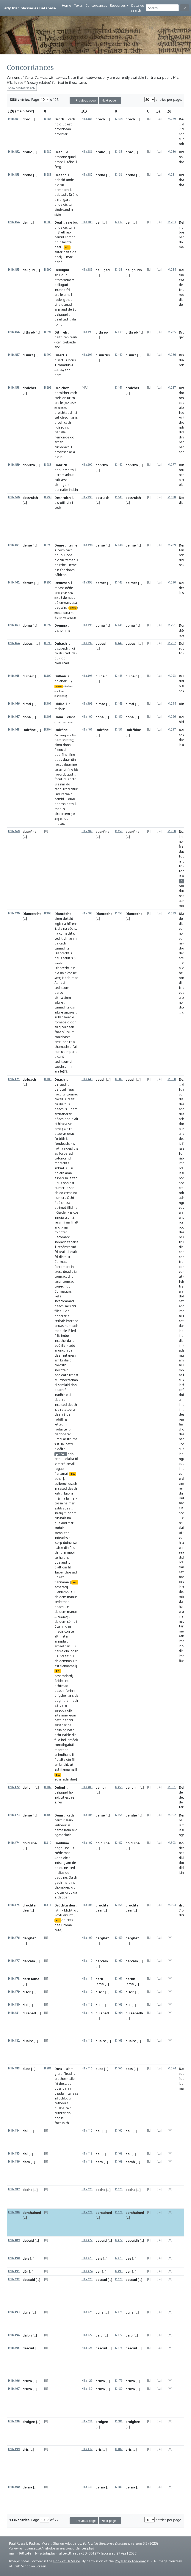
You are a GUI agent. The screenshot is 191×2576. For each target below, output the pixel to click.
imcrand (72, 1321)
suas (66, 1508)
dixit (182, 948)
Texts (78, 5)
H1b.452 (14, 152)
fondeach (61, 1143)
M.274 (171, 2068)
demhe (131, 1815)
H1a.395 (87, 582)
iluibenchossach (66, 1572)
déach (59, 1119)
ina (181, 1616)
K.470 (119, 2189)
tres (182, 1261)
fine (74, 735)
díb (69, 1710)
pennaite (61, 489)
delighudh (134, 270)
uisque (184, 407)
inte (57, 1715)
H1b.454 (14, 222)
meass (59, 588)
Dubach (60, 643)
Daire (57, 740)
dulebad (29, 2013)
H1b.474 (14, 1843)
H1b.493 (14, 2312)
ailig (57, 1027)
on (64, 398)
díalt (74, 1119)
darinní (67, 1720)
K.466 (119, 2068)
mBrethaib (62, 232)
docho (27, 2189)
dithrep (102, 332)
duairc (28, 2041)
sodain (59, 1528)
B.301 (47, 704)
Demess (60, 582)
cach (71, 119)
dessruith (30, 497)
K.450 (119, 717)
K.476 (119, 2312)
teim (61, 550)
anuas (59, 1325)
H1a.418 (87, 2153)
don (67, 818)
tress (58, 1271)
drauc (27, 152)
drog (182, 422)
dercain (29, 1961)
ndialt (183, 1168)
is (76, 417)
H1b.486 (14, 2161)
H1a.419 (87, 2161)
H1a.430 (87, 2389)
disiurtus (103, 355)
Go (184, 8)
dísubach (61, 648)
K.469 (119, 2161)
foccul (183, 871)
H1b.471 (14, 1079)
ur (69, 398)
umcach (72, 1325)
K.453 (119, 913)
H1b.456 (14, 332)
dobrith (29, 465)
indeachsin (62, 1537)
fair (75, 1046)
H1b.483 (14, 2068)
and (57, 347)
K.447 (119, 643)
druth (27, 2381)
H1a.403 (87, 913)
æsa (64, 479)
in (66, 1178)
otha (182, 1532)
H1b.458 (14, 388)
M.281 (171, 175)
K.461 (119, 1979)
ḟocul (58, 779)
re (180, 1237)
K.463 (119, 2005)
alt (76, 1222)
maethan (61, 1749)
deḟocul (60, 1089)
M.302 (171, 1815)
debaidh (132, 2240)
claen (58, 1355)
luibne (68, 1493)
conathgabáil (64, 1744)
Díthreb (60, 332)
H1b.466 (14, 704)
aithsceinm (62, 997)
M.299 (171, 913)
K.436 (119, 175)
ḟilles (57, 1311)
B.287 (47, 152)
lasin (182, 1173)
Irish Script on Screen (29, 2566)
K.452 (119, 831)
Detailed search (137, 8)
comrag (72, 1094)
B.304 (47, 729)
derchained (32, 2212)
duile (27, 2312)
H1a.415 (87, 2041)
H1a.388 (87, 222)
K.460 (119, 1961)
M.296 (171, 717)
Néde (66, 977)
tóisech (59, 1286)
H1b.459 (14, 465)
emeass (65, 602)
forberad (66, 1153)
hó (71, 1792)
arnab (58, 442)
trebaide (69, 342)
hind (64, 1626)
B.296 (47, 582)
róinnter (60, 1232)
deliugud (61, 284)
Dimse (184, 704)
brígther (60, 1695)
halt (62, 1557)
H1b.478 (14, 1979)
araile (58, 294)
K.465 (119, 2041)
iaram (58, 769)
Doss (58, 2068)
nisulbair (59, 691)
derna (27, 2487)
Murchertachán (66, 1380)
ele (64, 1330)
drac (129, 152)
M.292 (171, 643)
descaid (29, 2279)
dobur (59, 470)
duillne (59, 2108)
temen (70, 560)
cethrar (60, 2113)
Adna (58, 1858)
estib (58, 1508)
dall (26, 2131)
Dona (58, 717)
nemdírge (61, 437)
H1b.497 (14, 2389)
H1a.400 (87, 717)
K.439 (119, 332)
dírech (65, 417)
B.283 (47, 465)
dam (26, 2162)
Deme (59, 545)
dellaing (60, 1730)
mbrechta (61, 1163)
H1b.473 (14, 1815)
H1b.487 (14, 2189)
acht (57, 1128)
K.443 (119, 497)
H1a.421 (87, 2212)
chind (58, 1552)
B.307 (47, 1787)
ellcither (60, 1725)
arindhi (184, 1291)
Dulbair (60, 676)
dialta (69, 1458)
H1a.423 (87, 2258)
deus (58, 958)
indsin (73, 489)
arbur (69, 474)
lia (62, 1444)
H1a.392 (87, 465)
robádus (64, 365)
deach (59, 1109)
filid (70, 1207)
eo (61, 1192)
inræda (59, 289)
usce (57, 474)
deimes (131, 582)
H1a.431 (87, 2421)
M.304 (171, 1905)
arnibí (58, 1360)
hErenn (72, 923)
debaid (59, 180)
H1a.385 (87, 119)
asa (74, 602)
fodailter (61, 1429)
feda (182, 412)
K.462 (119, 1992)
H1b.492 (14, 2279)
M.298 (171, 831)
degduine (61, 1848)
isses (182, 1148)
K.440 (119, 355)
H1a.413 (87, 2005)
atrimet (60, 1207)
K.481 (119, 2421)
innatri (184, 1404)
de (74, 653)
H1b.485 (14, 2153)
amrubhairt (63, 1041)
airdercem (62, 813)
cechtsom (61, 987)
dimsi (27, 704)
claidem (60, 1597)
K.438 (119, 270)
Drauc (184, 175)
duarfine (61, 754)
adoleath (61, 1375)
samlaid (64, 1385)
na (55, 408)
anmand (60, 309)
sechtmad (62, 1601)
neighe (184, 943)
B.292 (47, 355)
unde (70, 180)
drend (27, 175)
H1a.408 (87, 1905)
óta (57, 1626)
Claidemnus (63, 1592)
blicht (68, 1910)
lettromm (61, 1424)
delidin (28, 1787)
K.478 (119, 2279)
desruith (102, 497)
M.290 (171, 582)
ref (73, 1797)
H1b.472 (14, 1787)
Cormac (60, 1261)
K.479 (119, 2381)
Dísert (59, 355)
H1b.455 (14, 270)
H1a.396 (87, 625)
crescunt (70, 1192)
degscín (60, 607)
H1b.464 (14, 643)
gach (58, 1882)
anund (59, 1350)
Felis (57, 1296)
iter (66, 1636)
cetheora (61, 2103)
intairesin (70, 1355)
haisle (58, 1547)
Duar (183, 831)
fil (72, 1222)
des (128, 2258)
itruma (72, 1439)
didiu (183, 432)
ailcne (58, 1002)
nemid (59, 237)
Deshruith (62, 497)
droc (26, 119)
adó (57, 1345)
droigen (29, 2421)
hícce (68, 973)
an (181, 1547)
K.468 (119, 2153)
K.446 (119, 625)
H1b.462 (14, 582)
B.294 (47, 497)
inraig (58, 1513)
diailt (183, 1099)
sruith (58, 507)
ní (55, 1123)
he (181, 1606)
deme (27, 545)
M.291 (171, 625)
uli (75, 1621)
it (58, 1444)
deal (57, 247)
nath (70, 803)
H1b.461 (14, 545)
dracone (60, 157)
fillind (183, 1316)
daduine (60, 1877)
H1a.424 (87, 2271)
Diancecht (104, 913)
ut (64, 124)
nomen (184, 841)
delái (71, 309)
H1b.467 (14, 717)
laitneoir (60, 1825)
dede (183, 588)
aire (69, 1128)
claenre (59, 1399)
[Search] (162, 7)
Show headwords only (21, 88)
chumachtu (63, 1046)
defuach (29, 1079)
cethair (59, 1321)
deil (26, 222)
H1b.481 (14, 2013)
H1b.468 (14, 729)
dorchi (70, 570)
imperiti (72, 1051)
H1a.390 (87, 332)
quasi (72, 157)
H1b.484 (14, 2131)
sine (69, 222)
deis (26, 2258)
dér (25, 2271)
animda (60, 1641)
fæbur (66, 612)
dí (73, 648)
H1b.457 (14, 355)
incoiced (60, 1404)
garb (67, 199)
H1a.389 (87, 270)
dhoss (58, 2118)
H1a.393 (87, 497)
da (74, 319)
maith (67, 1882)
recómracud (67, 1247)
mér (57, 1498)
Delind (59, 1787)
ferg (57, 166)
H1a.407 (87, 1843)
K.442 (119, 465)
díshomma (62, 630)
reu (181, 1419)
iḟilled (72, 1330)
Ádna (58, 982)
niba (69, 1350)
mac (69, 257)
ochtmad (61, 1685)
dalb (99, 2335)
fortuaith (61, 2123)
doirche (60, 565)
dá (74, 252)
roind (58, 324)
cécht (72, 928)
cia (67, 1311)
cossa (58, 1503)
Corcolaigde (61, 735)
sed (71, 1187)
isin (75, 1882)
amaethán (62, 1646)
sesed (62, 1488)
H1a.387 (87, 175)
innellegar (68, 1715)
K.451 (119, 729)
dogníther (62, 1700)
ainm (58, 745)
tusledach (61, 447)
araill (62, 1251)
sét (56, 417)
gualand (60, 1523)
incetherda (62, 1340)
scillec (58, 1017)
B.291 (47, 332)
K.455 (119, 1787)
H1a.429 (87, 2381)
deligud (29, 270)
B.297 (47, 625)
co (73, 398)
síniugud (61, 275)
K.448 (119, 676)
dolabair (60, 681)
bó (75, 222)
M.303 (171, 1843)
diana (71, 717)
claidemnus (63, 1661)
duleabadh (134, 2013)
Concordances (96, 5)
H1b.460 (14, 497)
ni (71, 502)
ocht (57, 1735)
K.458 (119, 1905)
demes (28, 582)
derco (58, 992)
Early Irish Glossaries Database (29, 8)
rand (58, 789)
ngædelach (62, 1835)
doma (27, 625)
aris (71, 1695)
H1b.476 (14, 1938)
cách (73, 392)
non (57, 1051)
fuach (72, 1089)
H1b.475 (14, 1905)
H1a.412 (87, 1992)
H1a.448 (87, 1079)
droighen (133, 2421)
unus (58, 1183)
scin (70, 593)
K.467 (119, 2131)
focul (58, 764)
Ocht (70, 1197)
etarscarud (62, 280)
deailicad (61, 319)
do (56, 242)
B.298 (47, 643)
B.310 (47, 1843)
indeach (60, 1242)
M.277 (171, 465)
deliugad (103, 270)
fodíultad (61, 663)
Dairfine (29, 730)
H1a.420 (87, 2189)
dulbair (28, 676)
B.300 (47, 676)
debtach (60, 194)
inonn (183, 1330)
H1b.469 (14, 831)
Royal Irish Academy (130, 2561)
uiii (70, 1168)
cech (70, 1815)
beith (58, 337)
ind (63, 1740)
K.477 (119, 2335)
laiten (73, 1178)
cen (66, 337)
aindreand (62, 209)
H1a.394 (87, 545)
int (67, 1680)
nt (72, 612)
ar (72, 417)
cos (75, 1212)
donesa (60, 803)
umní (58, 1439)
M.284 (171, 270)
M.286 (171, 355)
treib (73, 337)
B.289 (47, 222)
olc (181, 484)
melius (59, 1872)
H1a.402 (87, 831)
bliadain (60, 2093)
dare (182, 739)
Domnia (60, 625)
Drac (58, 152)
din (56, 199)
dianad (66, 304)
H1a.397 (87, 643)
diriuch (184, 437)
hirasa (62, 1123)
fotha (58, 1148)
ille (63, 1345)
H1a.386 (87, 152)
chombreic (62, 1887)
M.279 (171, 119)
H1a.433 (87, 2487)
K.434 (119, 119)
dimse (100, 704)
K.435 (119, 152)
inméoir (72, 1740)
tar (181, 1626)
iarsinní (59, 1222)
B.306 (47, 1079)
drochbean (62, 129)
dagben (63, 1897)
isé (56, 1705)
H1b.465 (14, 676)
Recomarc (62, 1237)
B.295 (47, 545)
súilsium (68, 1032)
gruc (68, 1892)
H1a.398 (87, 676)
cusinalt (60, 1518)
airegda (60, 1710)
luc (181, 2083)
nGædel (60, 1212)
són (70, 1621)
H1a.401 (87, 729)
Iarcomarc (62, 1266)
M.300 (171, 1079)
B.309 (47, 1815)
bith (60, 722)
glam (67, 1862)
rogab (59, 1468)
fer (60, 1802)
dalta (67, 252)
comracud (62, 1276)
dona (27, 717)
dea (57, 1925)
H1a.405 (87, 1787)
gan (182, 337)
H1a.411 (87, 1979)
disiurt (28, 355)
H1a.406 (87, 1815)
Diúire (59, 704)
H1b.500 (14, 2487)
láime (70, 1498)
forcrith (60, 1365)
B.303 (47, 717)
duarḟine (70, 764)
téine (71, 162)
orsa (182, 398)
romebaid (61, 1022)
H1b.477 (14, 1961)
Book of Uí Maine (66, 2561)
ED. (67, 247)
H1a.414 (87, 2013)
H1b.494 (14, 2335)
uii (56, 1656)
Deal (58, 222)
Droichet (61, 388)
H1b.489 (14, 2240)
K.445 (119, 582)
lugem (72, 1109)
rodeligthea (63, 299)
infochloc (61, 2098)
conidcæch (62, 1037)
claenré (59, 1414)
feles (182, 1281)
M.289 (171, 545)
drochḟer (60, 134)
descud (101, 2279)
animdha (61, 1754)
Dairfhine (133, 730)
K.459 (119, 1938)
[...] (33, 119)
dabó (58, 262)
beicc (183, 973)
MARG (73, 608)
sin (70, 1123)
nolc (182, 157)
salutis (68, 958)
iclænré (59, 1463)
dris (26, 2449)
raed (58, 1330)
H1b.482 (14, 2041)
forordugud (63, 774)
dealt (183, 1414)
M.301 (171, 1787)
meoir (71, 1552)
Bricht (59, 1680)
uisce (73, 403)
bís (76, 769)
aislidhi (184, 1478)
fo (56, 653)
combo (70, 237)
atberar (60, 1133)
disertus (60, 360)
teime (72, 545)
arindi (183, 1212)
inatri (69, 1444)
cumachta (66, 933)
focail (58, 1099)
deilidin (101, 1787)
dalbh (27, 2335)
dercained (104, 2212)
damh (130, 2162)
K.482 (119, 2449)
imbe (65, 1335)
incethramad (64, 1301)
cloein (183, 1370)
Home (66, 5)
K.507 (119, 1079)
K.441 (119, 388)
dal (25, 2154)
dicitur (59, 185)
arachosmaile (64, 2078)
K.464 (119, 2013)
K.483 (119, 2487)
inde (182, 227)
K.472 (119, 2240)
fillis (57, 1335)
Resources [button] (118, 5)
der (98, 2271)
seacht (184, 1552)
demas (68, 597)
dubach (29, 643)
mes (57, 612)
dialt (71, 1099)
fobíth (59, 1419)
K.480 (119, 2389)
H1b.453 (14, 175)
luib (57, 1493)
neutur (59, 1820)
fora (57, 1032)
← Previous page (84, 100)
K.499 (119, 2271)
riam (57, 375)
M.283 (171, 222)
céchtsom (61, 1061)
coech (183, 992)
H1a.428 (87, 2279)
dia (60, 928)
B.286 (47, 119)
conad (183, 134)
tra (67, 1202)
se (75, 1542)
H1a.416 (87, 2068)
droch (100, 119)
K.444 (119, 545)
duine (67, 1542)
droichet (30, 388)
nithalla (60, 432)
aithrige (60, 484)
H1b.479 (14, 1992)
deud (183, 1797)
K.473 (119, 2258)
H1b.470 (14, 913)
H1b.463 (14, 625)
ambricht (61, 1764)
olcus (58, 457)
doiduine (30, 1843)
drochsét (61, 452)
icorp (58, 1542)
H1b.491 (14, 2271)
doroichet (61, 392)
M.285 (171, 332)
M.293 (171, 676)
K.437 (119, 222)
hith (71, 470)
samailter (61, 1533)
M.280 (171, 152)
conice (69, 1631)
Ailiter (183, 417)
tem (182, 550)
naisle (66, 1735)
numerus (61, 1187)
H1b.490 (14, 2258)
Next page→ (110, 100)
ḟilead (67, 2073)
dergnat (29, 1938)
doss (62, 2083)
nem (182, 442)
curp (182, 1473)
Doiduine (61, 1843)
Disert (184, 355)
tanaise (72, 1242)
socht (183, 2073)
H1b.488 (14, 2212)
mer (71, 1503)
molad (59, 823)
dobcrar (60, 1316)
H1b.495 (14, 2348)
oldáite (59, 1449)
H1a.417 (87, 2131)
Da (71, 1877)
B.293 (47, 388)
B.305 (47, 913)
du (56, 658)
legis (57, 923)
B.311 (47, 1905)
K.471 (119, 2212)
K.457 (119, 1843)
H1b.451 (14, 119)
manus (72, 1597)
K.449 (119, 704)
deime (131, 545)
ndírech (60, 427)
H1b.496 (14, 2381)
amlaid (184, 1360)
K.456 (119, 1815)
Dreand (60, 175)
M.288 (171, 497)
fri (68, 289)
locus (72, 360)
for (62, 570)
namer (184, 1439)
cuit (57, 479)
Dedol (183, 119)
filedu (58, 749)
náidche (60, 574)
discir (27, 1992)
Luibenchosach (65, 1483)
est (69, 124)
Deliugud (61, 270)
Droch (59, 119)
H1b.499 (14, 2449)
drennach (61, 189)
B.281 (47, 2068)
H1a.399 (87, 704)
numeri (59, 1197)
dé (56, 602)
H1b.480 (14, 2005)
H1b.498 (14, 2421)
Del (181, 222)
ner (181, 474)
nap (182, 447)
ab (56, 1192)
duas (26, 2068)
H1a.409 (87, 1938)
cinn (182, 1483)
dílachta (66, 242)
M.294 (171, 704)
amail (68, 294)
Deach (59, 1079)
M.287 (171, 388)
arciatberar (63, 1114)
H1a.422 (87, 2240)
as (56, 1153)
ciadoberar (62, 1434)
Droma (66, 1925)
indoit (71, 1513)
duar (57, 759)
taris (57, 398)
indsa (58, 1862)
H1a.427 (87, 2335)
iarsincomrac (64, 1281)
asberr (59, 1178)
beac (67, 1017)
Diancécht (62, 913)
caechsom (62, 1066)
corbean (68, 1027)
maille (183, 2088)
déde (69, 588)
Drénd (73, 194)
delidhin (132, 1787)
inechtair (61, 1370)
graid (58, 2073)
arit (57, 1458)
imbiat (59, 1168)
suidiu (183, 1380)
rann (182, 886)
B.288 (47, 175)
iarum (183, 861)
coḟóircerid (62, 1158)
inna (182, 1409)
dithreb (29, 332)
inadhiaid (61, 1394)
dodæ (183, 1862)
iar (76, 1271)
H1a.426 (87, 2312)
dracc (58, 162)
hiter (182, 1542)
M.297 (171, 729)
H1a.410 (87, 1961)
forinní (70, 1690)
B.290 (47, 270)
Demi (58, 1815)
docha (130, 2189)
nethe (183, 1852)
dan (182, 1325)
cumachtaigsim (66, 1007)
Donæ (183, 717)
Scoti (58, 1915)
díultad (64, 653)
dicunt (59, 1056)
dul (25, 2005)
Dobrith (60, 465)
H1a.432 (87, 2449)
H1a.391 (87, 355)
